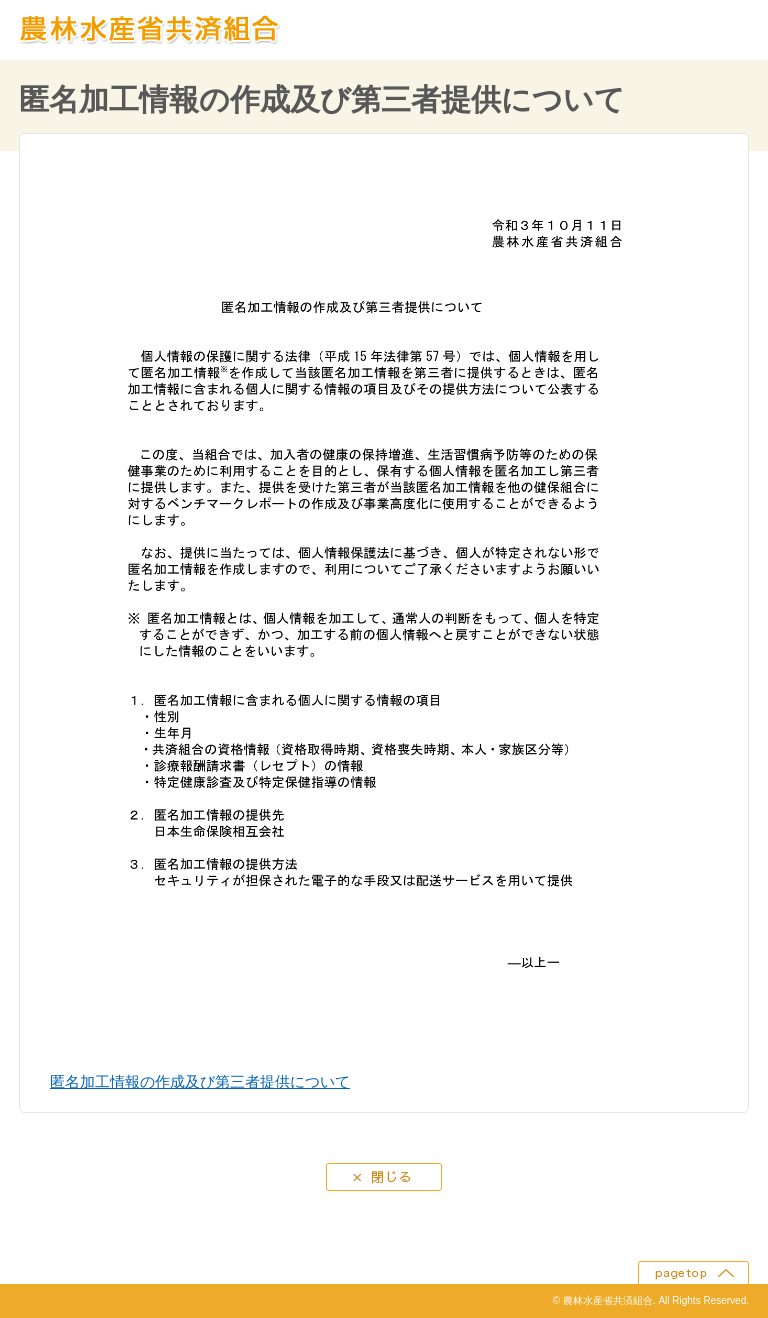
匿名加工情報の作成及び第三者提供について (200, 1081)
